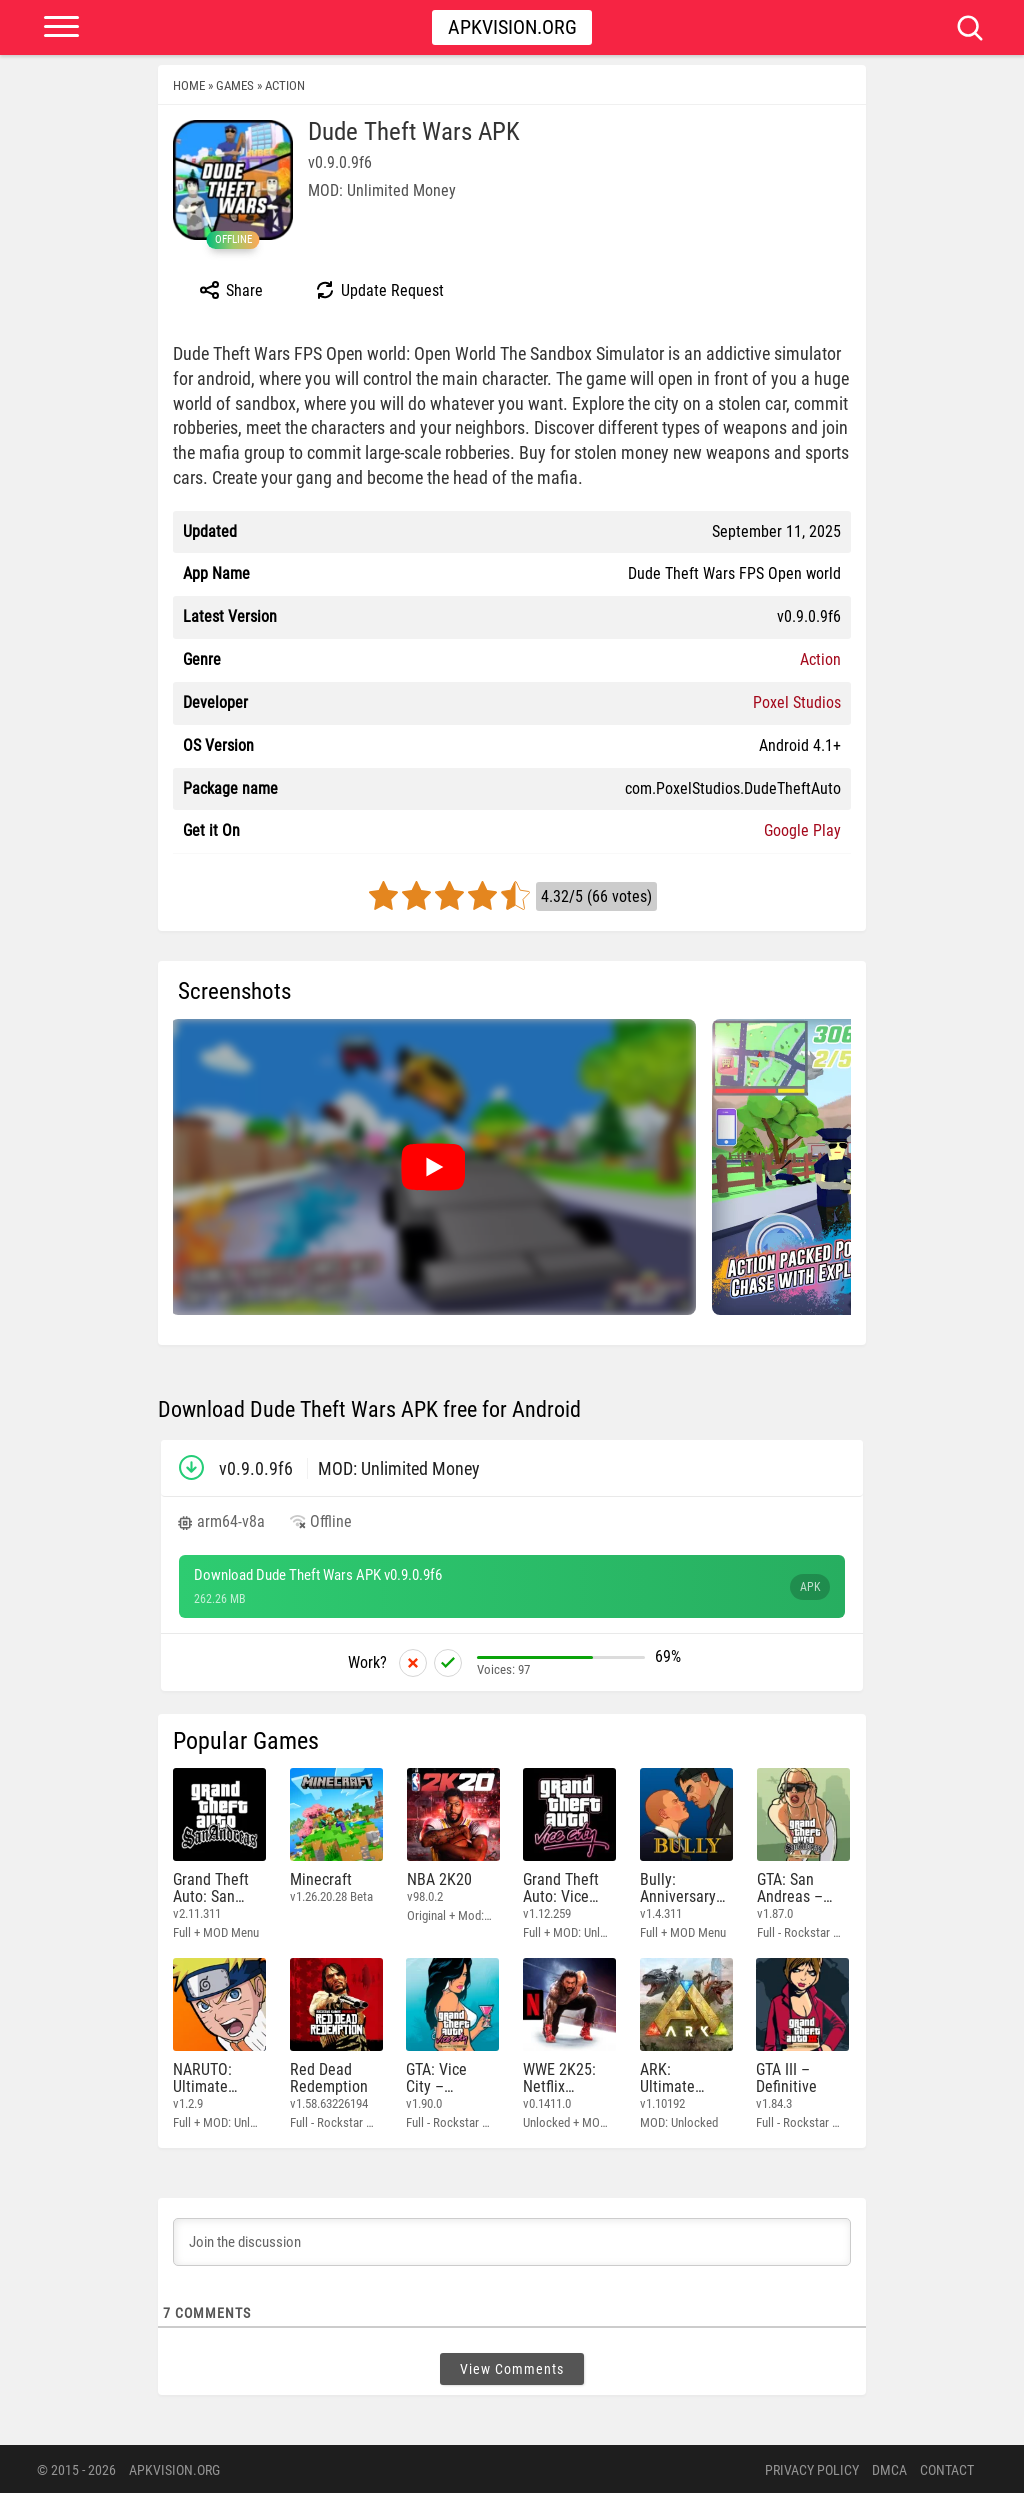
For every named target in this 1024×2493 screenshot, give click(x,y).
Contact (947, 2468)
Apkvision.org (512, 27)
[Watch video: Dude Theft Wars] (433, 1167)
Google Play (802, 830)
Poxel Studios (797, 702)
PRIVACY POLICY (812, 2468)
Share (230, 290)
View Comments (512, 2367)
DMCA (889, 2468)
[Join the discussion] (512, 2240)
